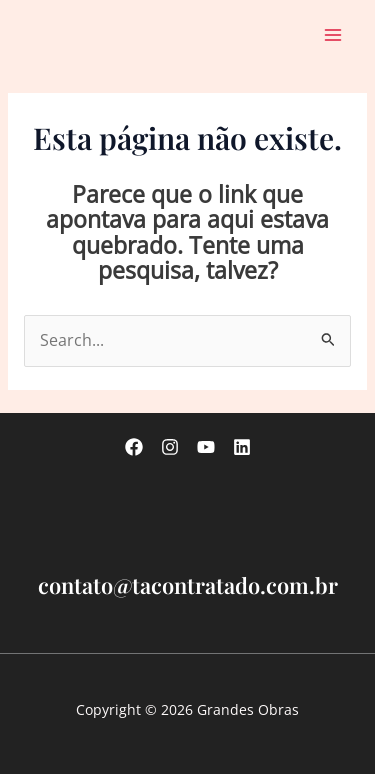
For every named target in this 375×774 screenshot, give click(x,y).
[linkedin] (242, 447)
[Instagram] (170, 447)
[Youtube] (206, 447)
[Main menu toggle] (333, 34)
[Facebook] (134, 447)
